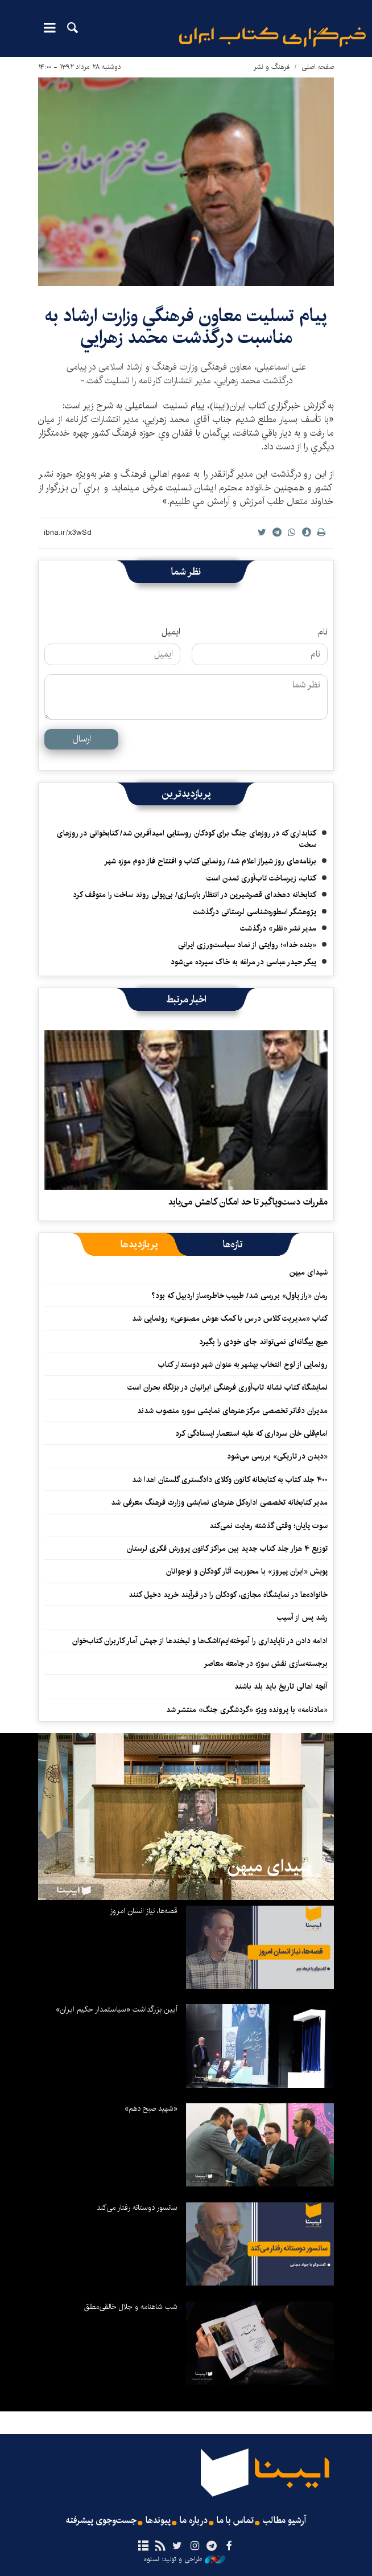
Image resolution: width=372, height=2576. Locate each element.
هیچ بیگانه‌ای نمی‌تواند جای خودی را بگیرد (263, 1342)
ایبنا (272, 37)
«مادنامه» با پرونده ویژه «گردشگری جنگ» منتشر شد (247, 1709)
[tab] (233, 1244)
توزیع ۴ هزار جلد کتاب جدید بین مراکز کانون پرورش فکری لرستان (227, 1548)
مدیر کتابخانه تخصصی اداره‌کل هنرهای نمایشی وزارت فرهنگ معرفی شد (219, 1502)
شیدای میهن (309, 1272)
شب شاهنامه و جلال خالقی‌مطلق (130, 2306)
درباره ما (194, 2521)
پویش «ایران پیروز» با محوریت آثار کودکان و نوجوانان (247, 1571)
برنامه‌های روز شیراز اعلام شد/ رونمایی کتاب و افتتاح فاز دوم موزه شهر (210, 861)
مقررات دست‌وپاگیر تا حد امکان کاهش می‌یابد (248, 1202)
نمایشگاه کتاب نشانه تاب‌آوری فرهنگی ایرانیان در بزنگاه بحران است (227, 1387)
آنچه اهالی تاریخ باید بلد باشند (281, 1686)
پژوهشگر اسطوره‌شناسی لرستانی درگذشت (254, 912)
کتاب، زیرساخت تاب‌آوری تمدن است (261, 878)
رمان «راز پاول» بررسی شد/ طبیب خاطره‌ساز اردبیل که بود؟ (239, 1295)
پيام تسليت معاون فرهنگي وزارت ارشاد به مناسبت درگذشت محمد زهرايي (186, 327)
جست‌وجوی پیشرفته (101, 2521)
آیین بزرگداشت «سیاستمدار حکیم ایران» (116, 2009)
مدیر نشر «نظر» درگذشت (278, 928)
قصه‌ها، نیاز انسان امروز (143, 1911)
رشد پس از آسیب (302, 1617)
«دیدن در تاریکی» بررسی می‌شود (277, 1456)
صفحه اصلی (317, 67)
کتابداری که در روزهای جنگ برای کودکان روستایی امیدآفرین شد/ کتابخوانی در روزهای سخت (186, 839)
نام (323, 632)
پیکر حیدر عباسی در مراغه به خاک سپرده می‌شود (243, 962)
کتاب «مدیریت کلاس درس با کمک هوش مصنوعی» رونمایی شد (230, 1318)
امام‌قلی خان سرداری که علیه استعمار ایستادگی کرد (251, 1433)
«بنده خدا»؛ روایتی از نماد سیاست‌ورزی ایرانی (247, 945)
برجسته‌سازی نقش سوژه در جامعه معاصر (266, 1663)
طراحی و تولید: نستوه (184, 2559)
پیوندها (158, 2521)
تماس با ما (235, 2521)
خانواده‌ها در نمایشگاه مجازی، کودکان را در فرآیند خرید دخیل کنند (228, 1594)
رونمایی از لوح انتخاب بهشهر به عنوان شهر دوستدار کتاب (243, 1364)
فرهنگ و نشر (272, 67)
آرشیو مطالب (284, 2521)
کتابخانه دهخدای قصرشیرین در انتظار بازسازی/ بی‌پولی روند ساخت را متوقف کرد (194, 894)
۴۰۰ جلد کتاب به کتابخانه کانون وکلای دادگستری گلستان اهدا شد (230, 1479)
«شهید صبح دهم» (151, 2108)
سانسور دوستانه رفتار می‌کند (137, 2207)
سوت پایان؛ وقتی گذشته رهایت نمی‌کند (268, 1526)
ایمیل (171, 632)
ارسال (81, 739)
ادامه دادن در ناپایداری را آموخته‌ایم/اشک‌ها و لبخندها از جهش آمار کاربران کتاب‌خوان (200, 1641)
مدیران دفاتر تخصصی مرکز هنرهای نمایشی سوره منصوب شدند (232, 1410)
